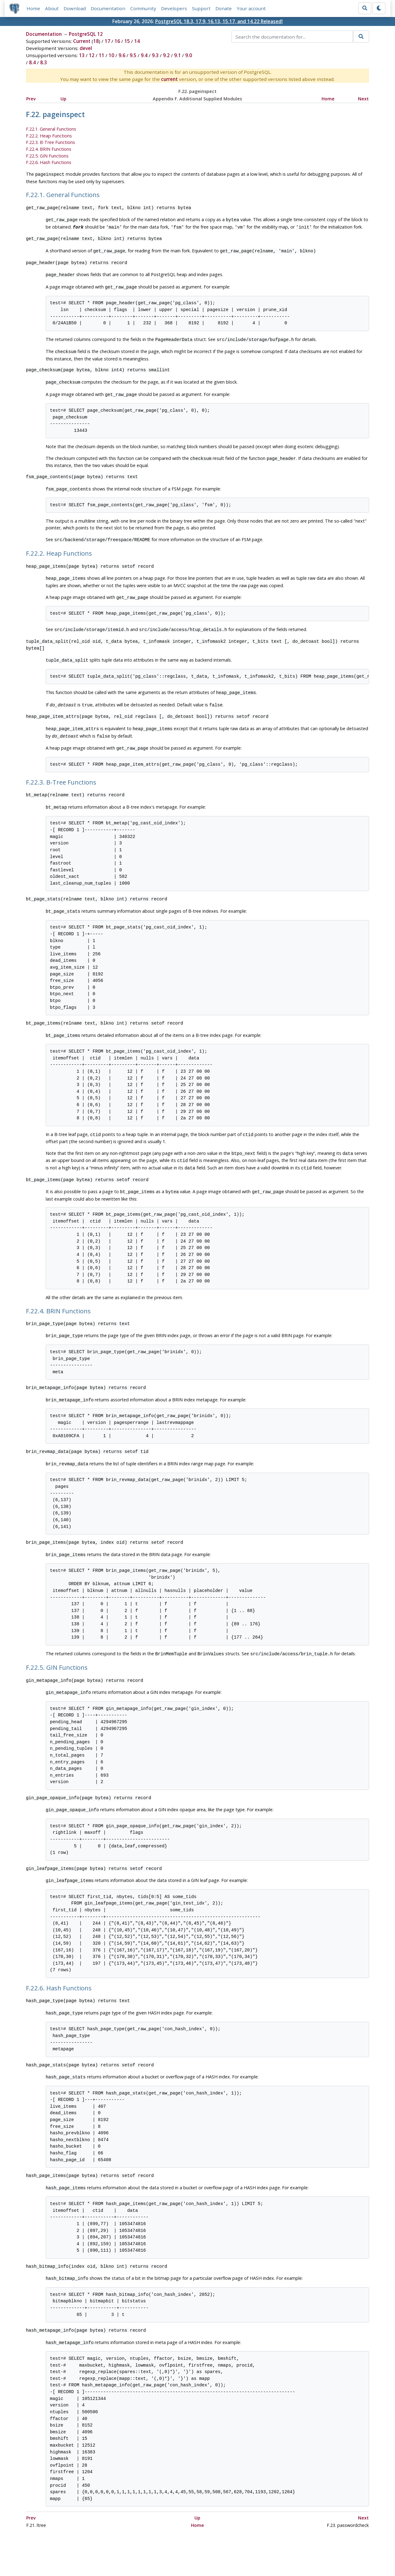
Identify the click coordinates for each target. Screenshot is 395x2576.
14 (137, 41)
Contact (255, 2553)
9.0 (188, 56)
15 (127, 41)
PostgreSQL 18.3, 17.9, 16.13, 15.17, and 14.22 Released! (219, 21)
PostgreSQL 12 (86, 34)
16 (117, 41)
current (169, 79)
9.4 (144, 56)
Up (63, 99)
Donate (223, 8)
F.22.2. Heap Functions (49, 136)
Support (201, 8)
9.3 (155, 56)
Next (363, 99)
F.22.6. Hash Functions (48, 163)
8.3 (43, 63)
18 (96, 41)
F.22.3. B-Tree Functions (50, 142)
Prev (31, 99)
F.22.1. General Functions (51, 129)
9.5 (133, 56)
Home (33, 8)
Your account (251, 8)
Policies (139, 2553)
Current (81, 41)
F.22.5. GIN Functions (47, 156)
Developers (174, 8)
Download (75, 8)
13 (82, 56)
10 (111, 56)
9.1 (177, 56)
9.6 (121, 56)
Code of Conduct (173, 2553)
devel (86, 48)
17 (107, 41)
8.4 (32, 63)
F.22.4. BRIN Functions (48, 149)
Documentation (108, 8)
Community (143, 8)
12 (91, 56)
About (52, 8)
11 (101, 56)
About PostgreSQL (219, 2553)
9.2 (166, 56)
